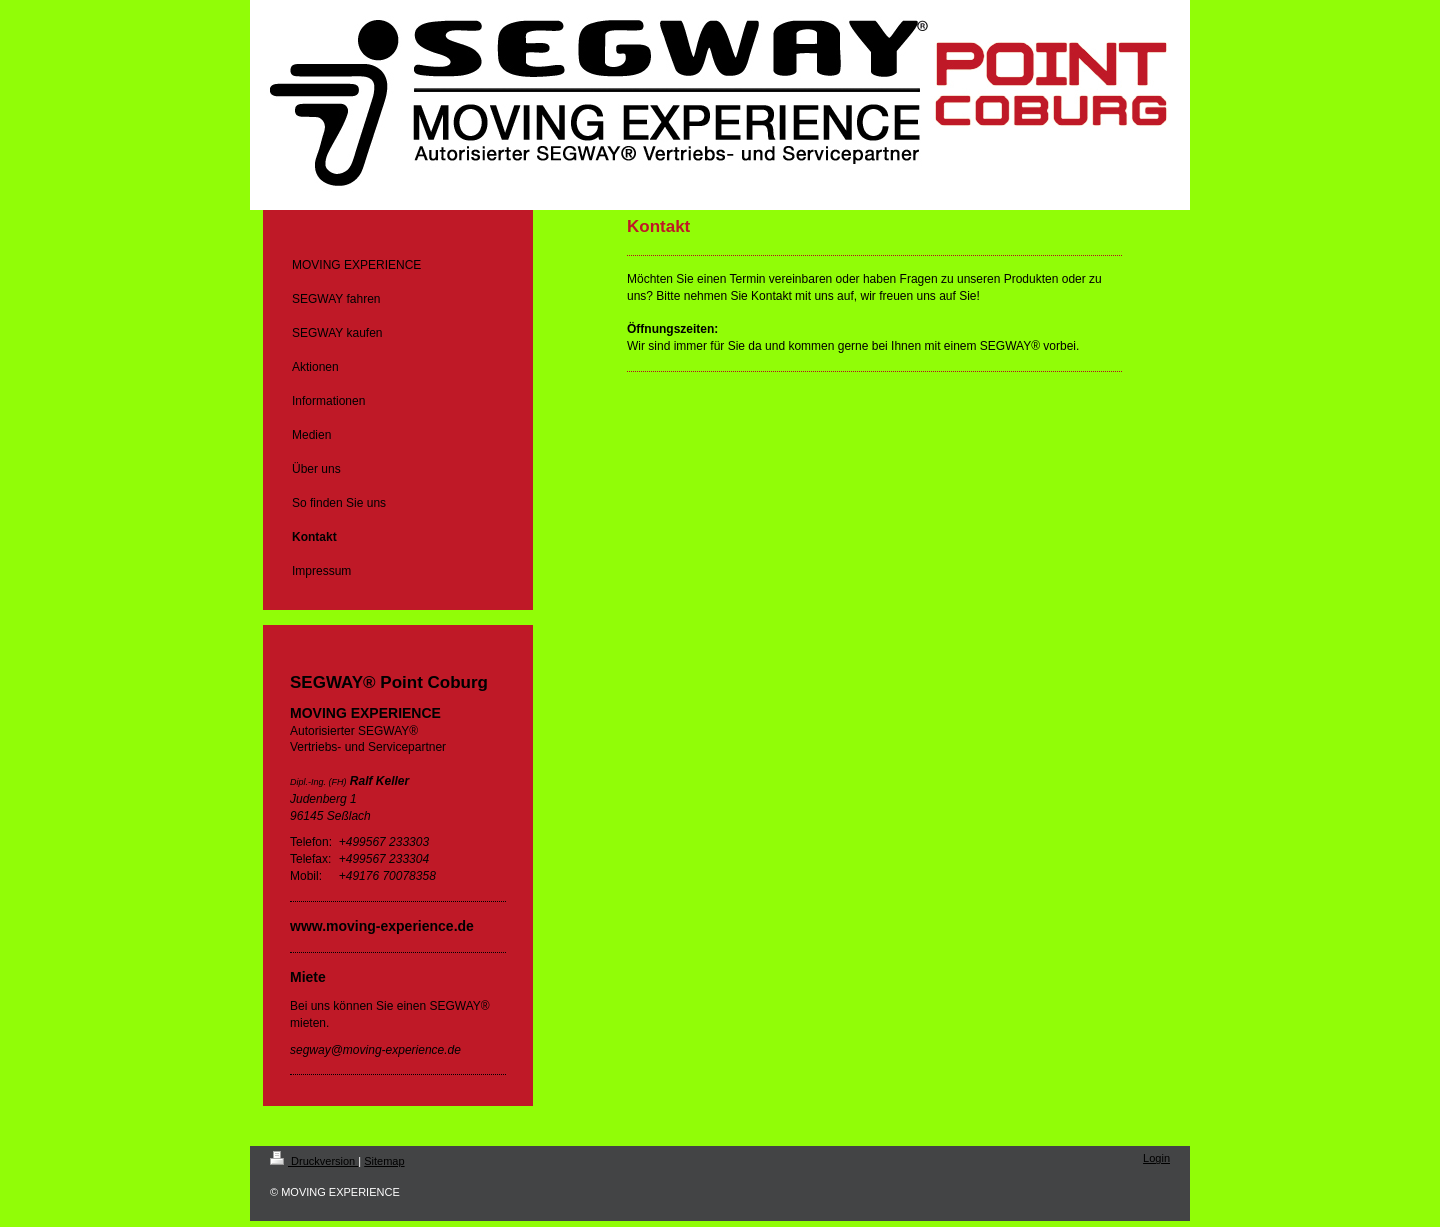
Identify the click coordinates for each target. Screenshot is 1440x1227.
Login (1156, 1158)
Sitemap (384, 1161)
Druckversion (314, 1161)
